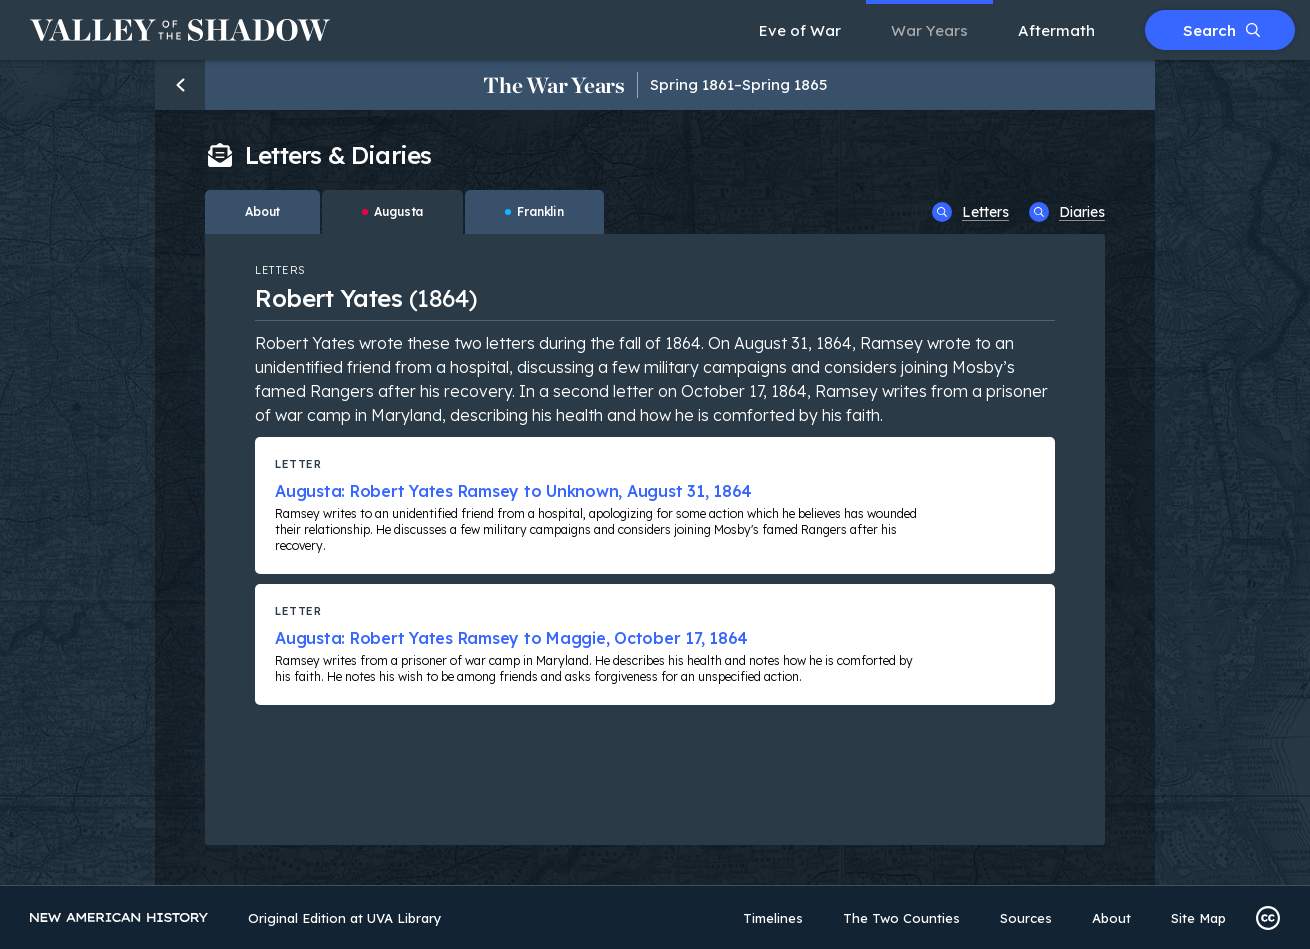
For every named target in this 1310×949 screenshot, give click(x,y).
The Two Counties (901, 918)
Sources (1026, 918)
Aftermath (1056, 30)
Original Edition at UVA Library (345, 918)
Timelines (773, 918)
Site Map (1198, 918)
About (1111, 918)
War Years (929, 30)
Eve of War (800, 30)
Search (1221, 30)
